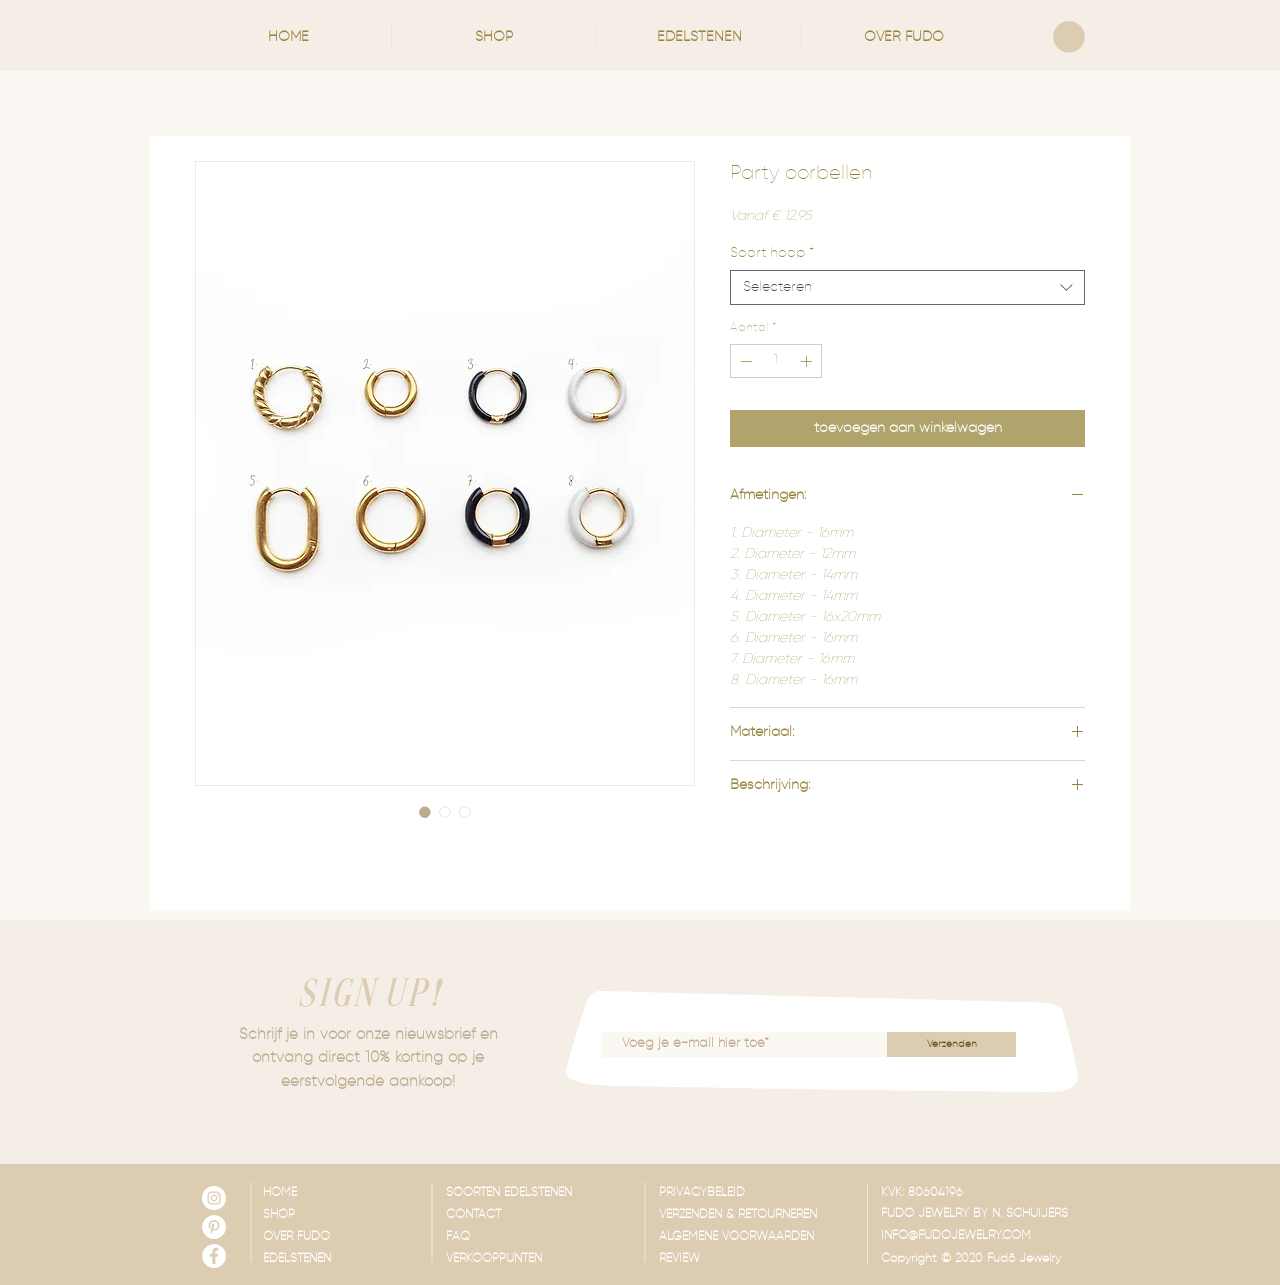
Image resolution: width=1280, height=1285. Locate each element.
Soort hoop (772, 253)
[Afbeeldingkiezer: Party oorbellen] (425, 812)
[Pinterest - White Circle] (214, 1227)
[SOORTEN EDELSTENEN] (544, 1194)
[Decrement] (744, 361)
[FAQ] (544, 1238)
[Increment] (808, 361)
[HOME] (322, 1194)
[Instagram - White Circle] (214, 1198)
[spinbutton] (776, 361)
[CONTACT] (544, 1216)
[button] (494, 37)
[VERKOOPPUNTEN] (544, 1260)
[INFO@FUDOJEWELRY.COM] (979, 1237)
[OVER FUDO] (322, 1238)
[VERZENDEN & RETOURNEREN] (757, 1216)
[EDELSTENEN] (322, 1260)
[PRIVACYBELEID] (757, 1194)
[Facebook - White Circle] (214, 1256)
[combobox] (907, 287)
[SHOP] (322, 1216)
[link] (1069, 37)
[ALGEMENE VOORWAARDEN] (757, 1238)
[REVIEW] (757, 1260)
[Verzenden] (951, 1044)
